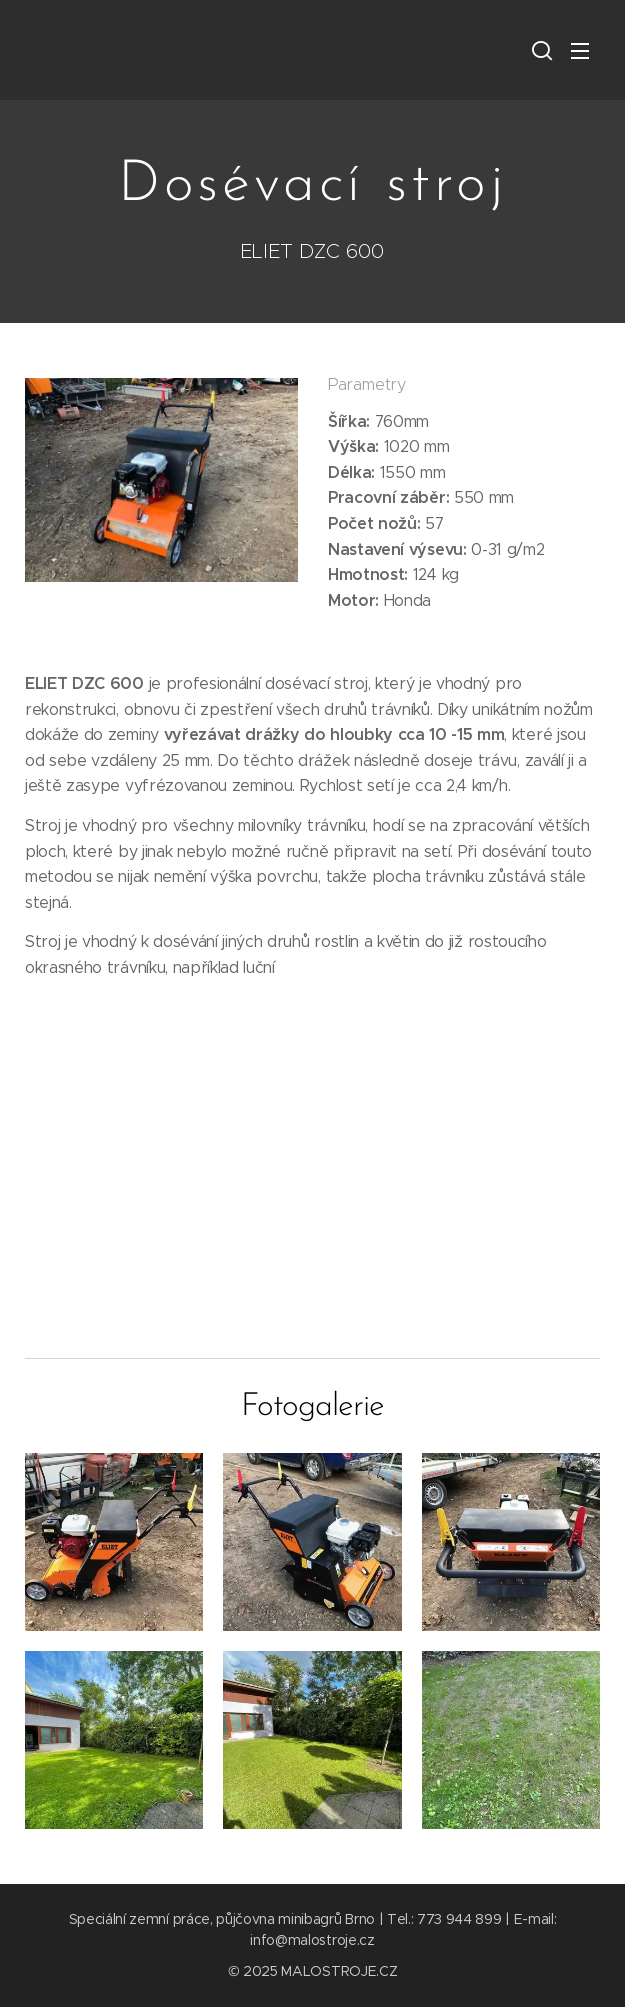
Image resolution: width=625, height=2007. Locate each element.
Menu (580, 51)
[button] (540, 50)
